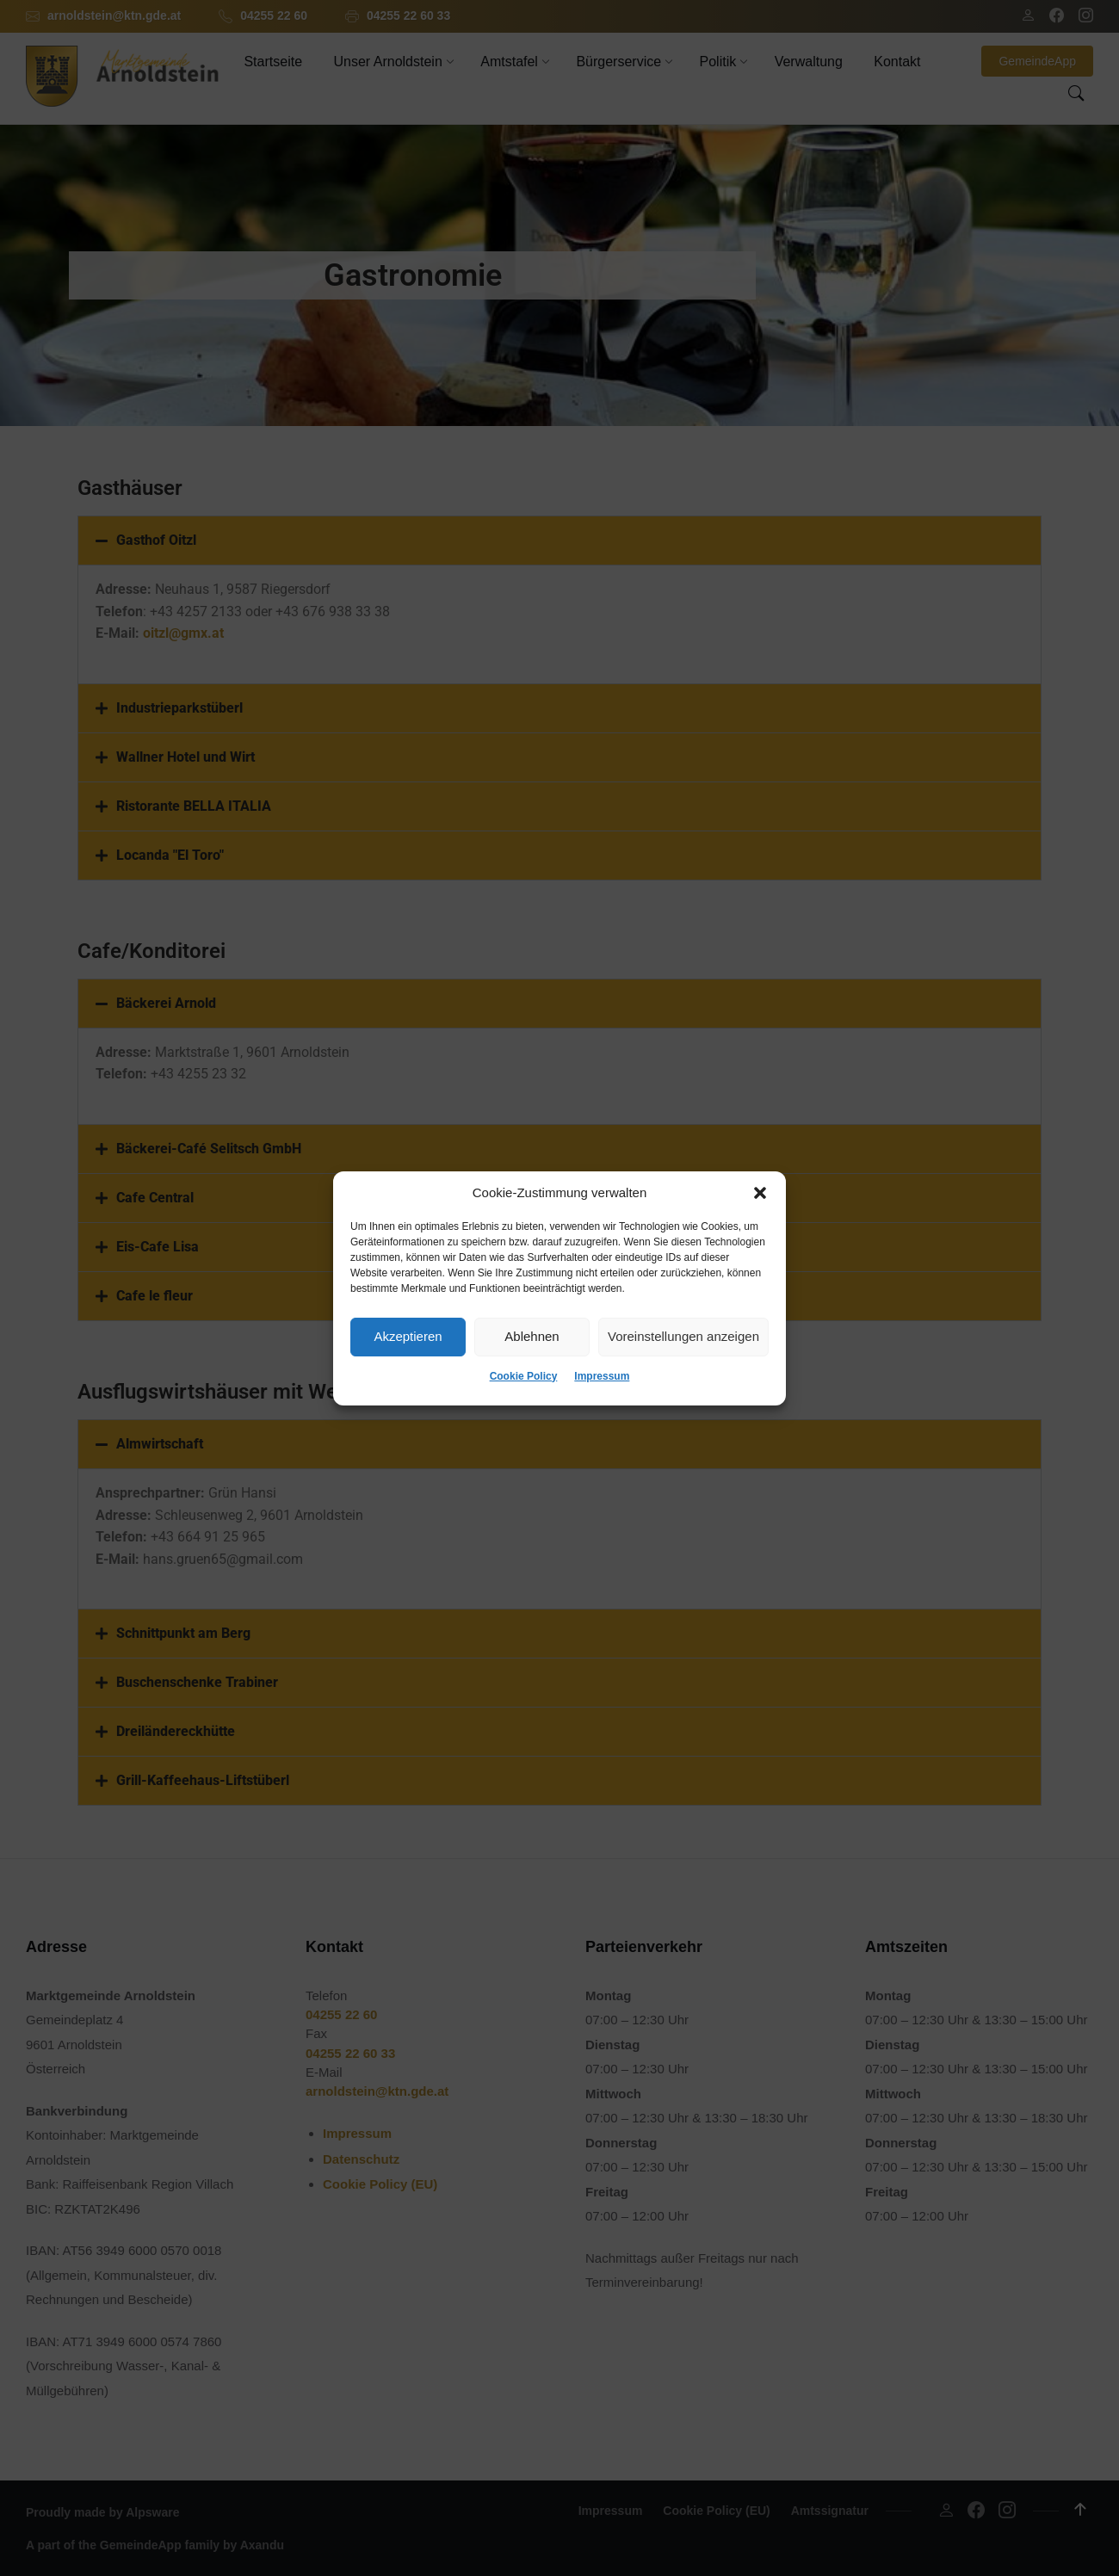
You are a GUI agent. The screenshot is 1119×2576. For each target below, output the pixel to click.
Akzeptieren (408, 1336)
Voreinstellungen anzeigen (683, 1336)
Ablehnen (531, 1336)
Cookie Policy (524, 1376)
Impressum (601, 1376)
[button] (760, 1193)
